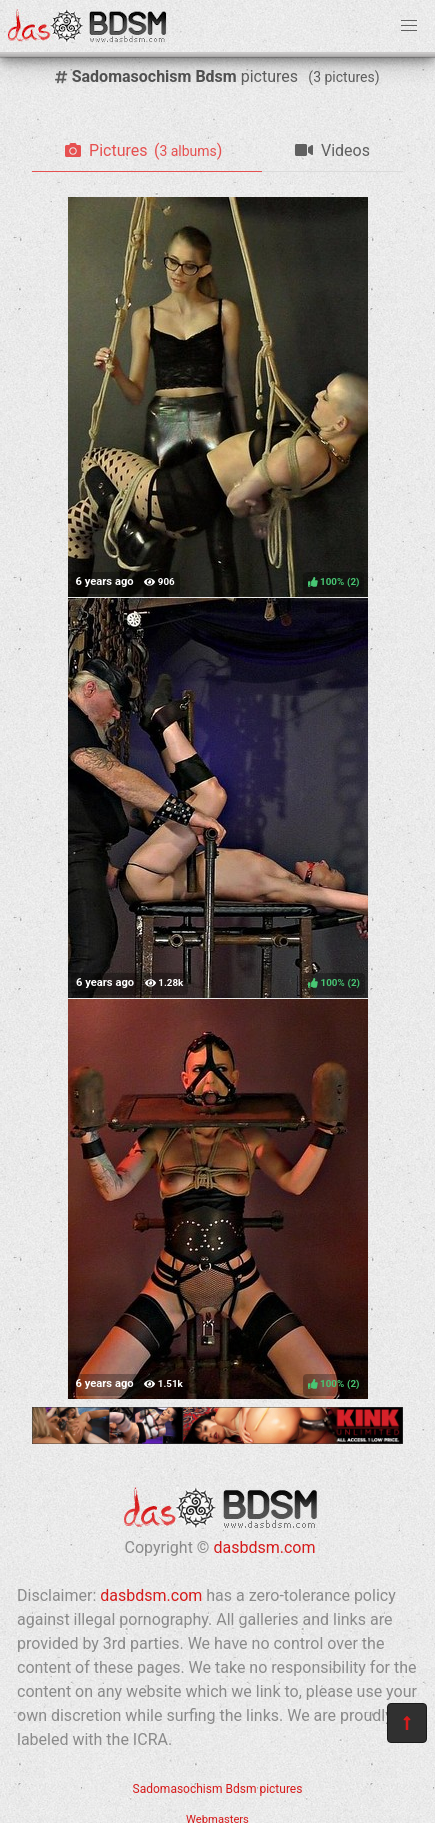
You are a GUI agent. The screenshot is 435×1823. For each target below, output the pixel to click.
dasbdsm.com (264, 1547)
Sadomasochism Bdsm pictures (218, 1789)
